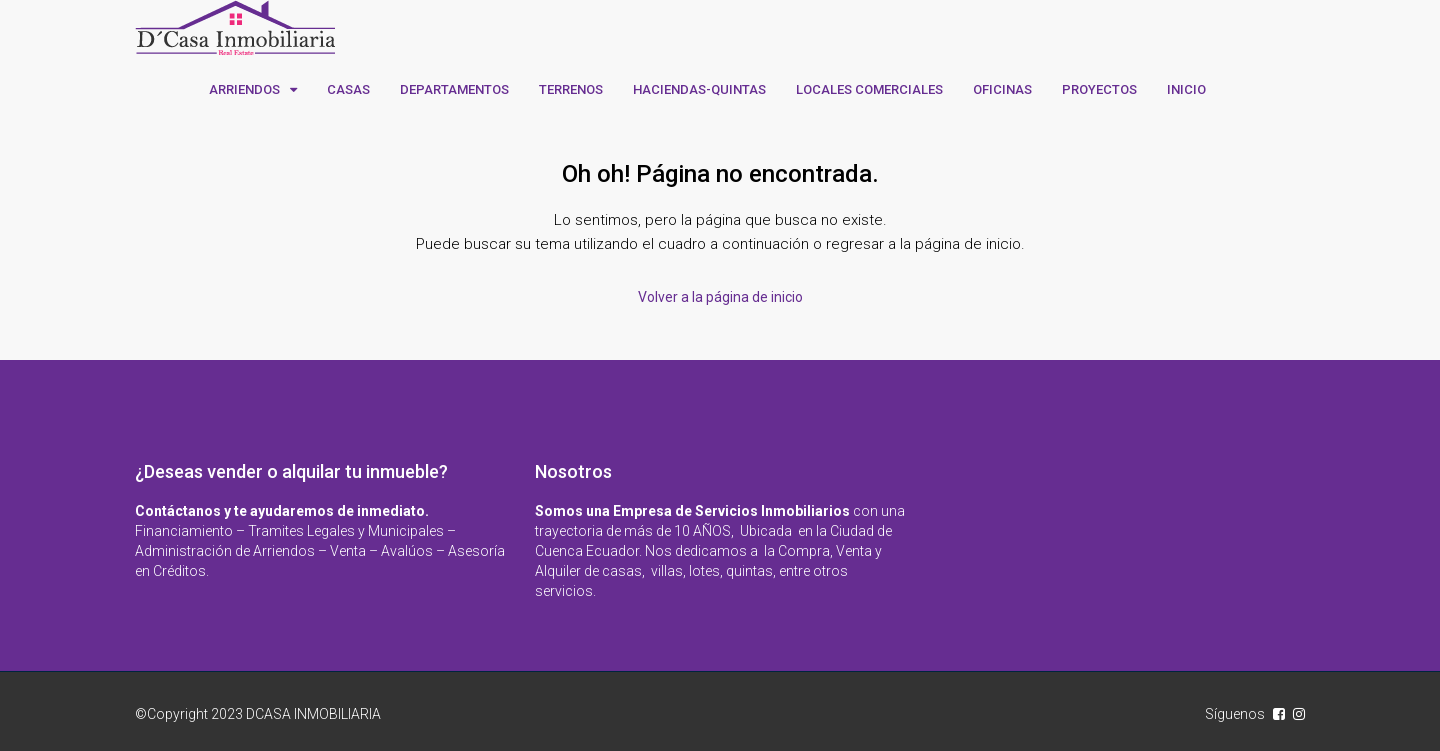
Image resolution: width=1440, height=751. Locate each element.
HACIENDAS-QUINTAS (699, 89)
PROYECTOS (1099, 89)
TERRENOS (571, 89)
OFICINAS (1002, 89)
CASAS (348, 89)
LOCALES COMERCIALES (869, 89)
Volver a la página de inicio (720, 297)
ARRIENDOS (244, 89)
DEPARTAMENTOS (454, 89)
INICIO (1186, 89)
